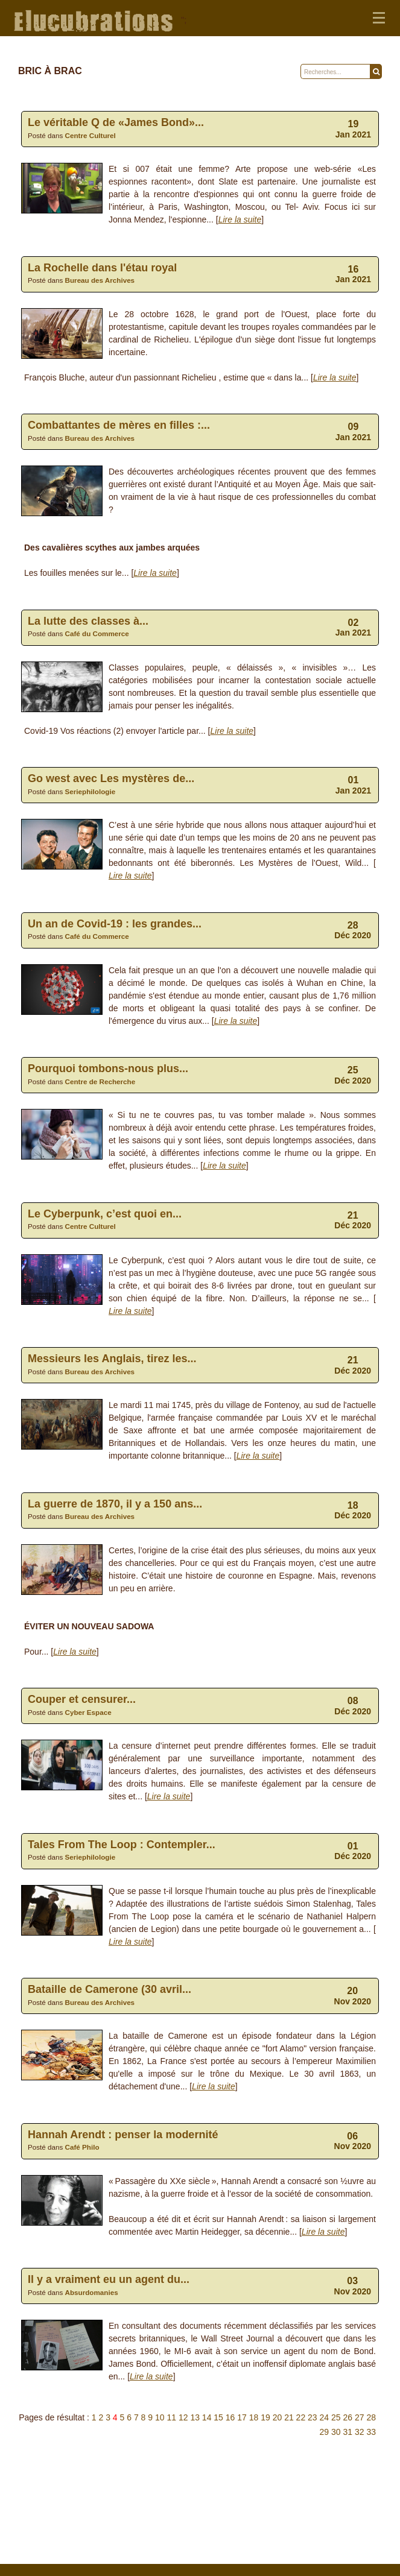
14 (207, 2417)
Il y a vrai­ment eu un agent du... (108, 2279)
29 (324, 2432)
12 (183, 2417)
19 (265, 2417)
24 (324, 2417)
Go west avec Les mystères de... (111, 778)
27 (359, 2417)
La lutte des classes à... (88, 621)
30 (336, 2432)
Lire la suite (240, 219)
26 (347, 2417)
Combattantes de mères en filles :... (119, 425)
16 (230, 2417)
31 (347, 2432)
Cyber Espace (88, 1712)
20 (277, 2417)
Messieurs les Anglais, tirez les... (112, 1359)
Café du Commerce (97, 633)
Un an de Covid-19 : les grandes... (115, 924)
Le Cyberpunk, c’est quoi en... (105, 1214)
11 (171, 2417)
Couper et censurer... (82, 1699)
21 (289, 2417)
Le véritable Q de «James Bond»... (116, 122)
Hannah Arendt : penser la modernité (123, 2135)
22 (301, 2417)
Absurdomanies (91, 2292)
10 (160, 2417)
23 (312, 2417)
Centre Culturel (90, 135)
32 (359, 2432)
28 (371, 2417)
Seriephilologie (90, 791)
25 (336, 2417)
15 (218, 2417)
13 (195, 2417)
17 (242, 2417)
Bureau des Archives (100, 280)
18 (254, 2417)
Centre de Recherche (100, 1081)
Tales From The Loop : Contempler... (121, 1845)
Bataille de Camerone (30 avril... (109, 1989)
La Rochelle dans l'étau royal (102, 268)
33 (371, 2432)
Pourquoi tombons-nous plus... (108, 1068)
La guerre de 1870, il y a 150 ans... (115, 1504)
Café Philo (82, 2147)
